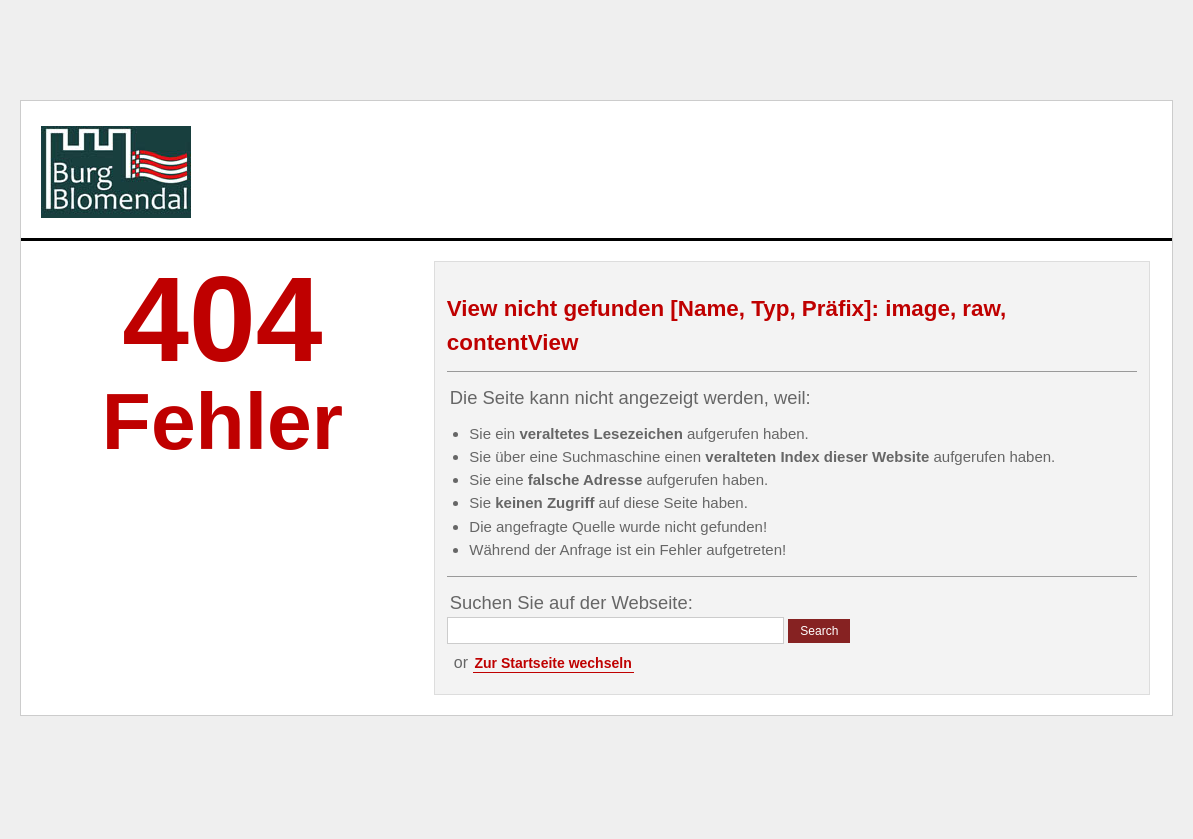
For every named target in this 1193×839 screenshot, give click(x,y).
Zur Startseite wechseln (553, 663)
